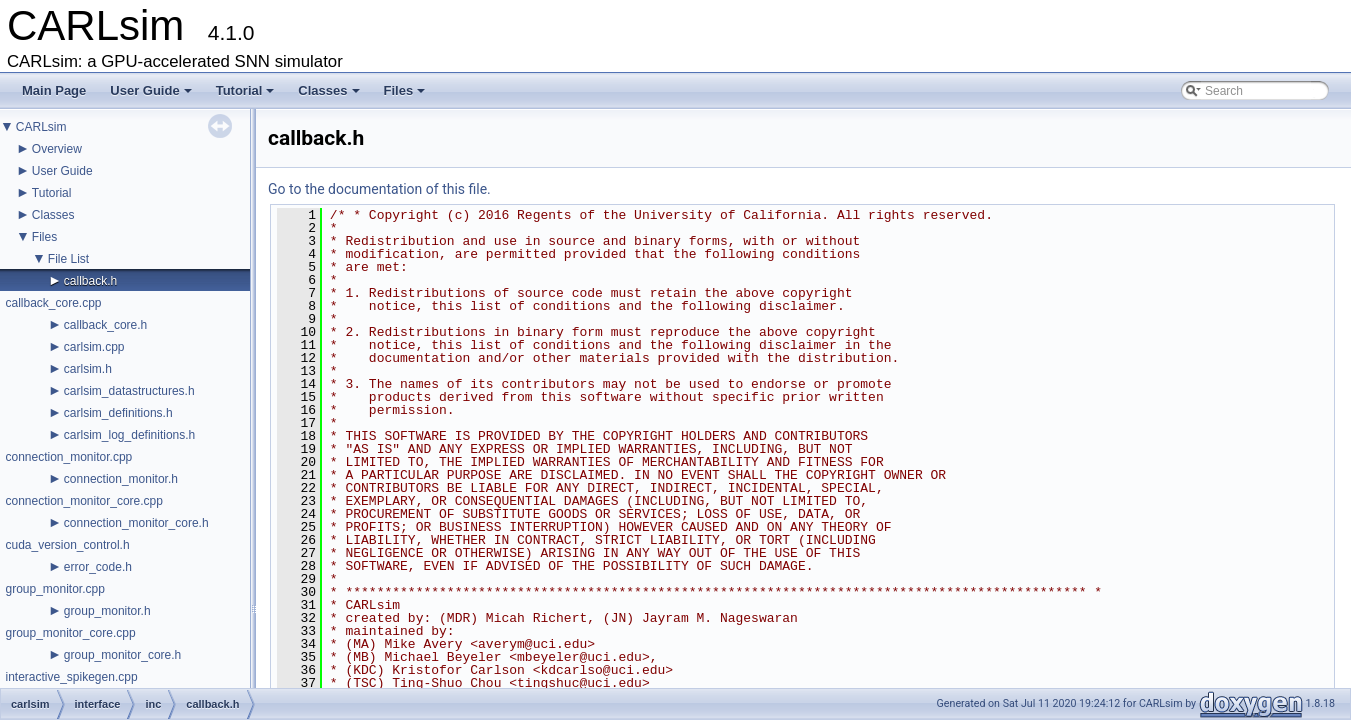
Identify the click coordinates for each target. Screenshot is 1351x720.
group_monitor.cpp (54, 589)
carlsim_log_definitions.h (129, 435)
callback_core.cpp (53, 303)
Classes (328, 90)
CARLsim (41, 127)
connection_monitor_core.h (136, 523)
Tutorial (245, 90)
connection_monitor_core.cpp (83, 501)
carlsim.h (88, 369)
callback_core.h (105, 325)
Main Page (54, 90)
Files (405, 90)
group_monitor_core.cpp (70, 633)
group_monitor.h (107, 611)
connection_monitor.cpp (68, 457)
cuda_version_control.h (67, 545)
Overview (57, 149)
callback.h (90, 281)
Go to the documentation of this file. (379, 189)
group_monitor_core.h (122, 655)
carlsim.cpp (94, 347)
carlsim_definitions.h (118, 413)
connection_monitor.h (121, 479)
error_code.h (98, 567)
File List (68, 259)
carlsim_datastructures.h (129, 391)
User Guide (150, 90)
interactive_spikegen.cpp (71, 677)
